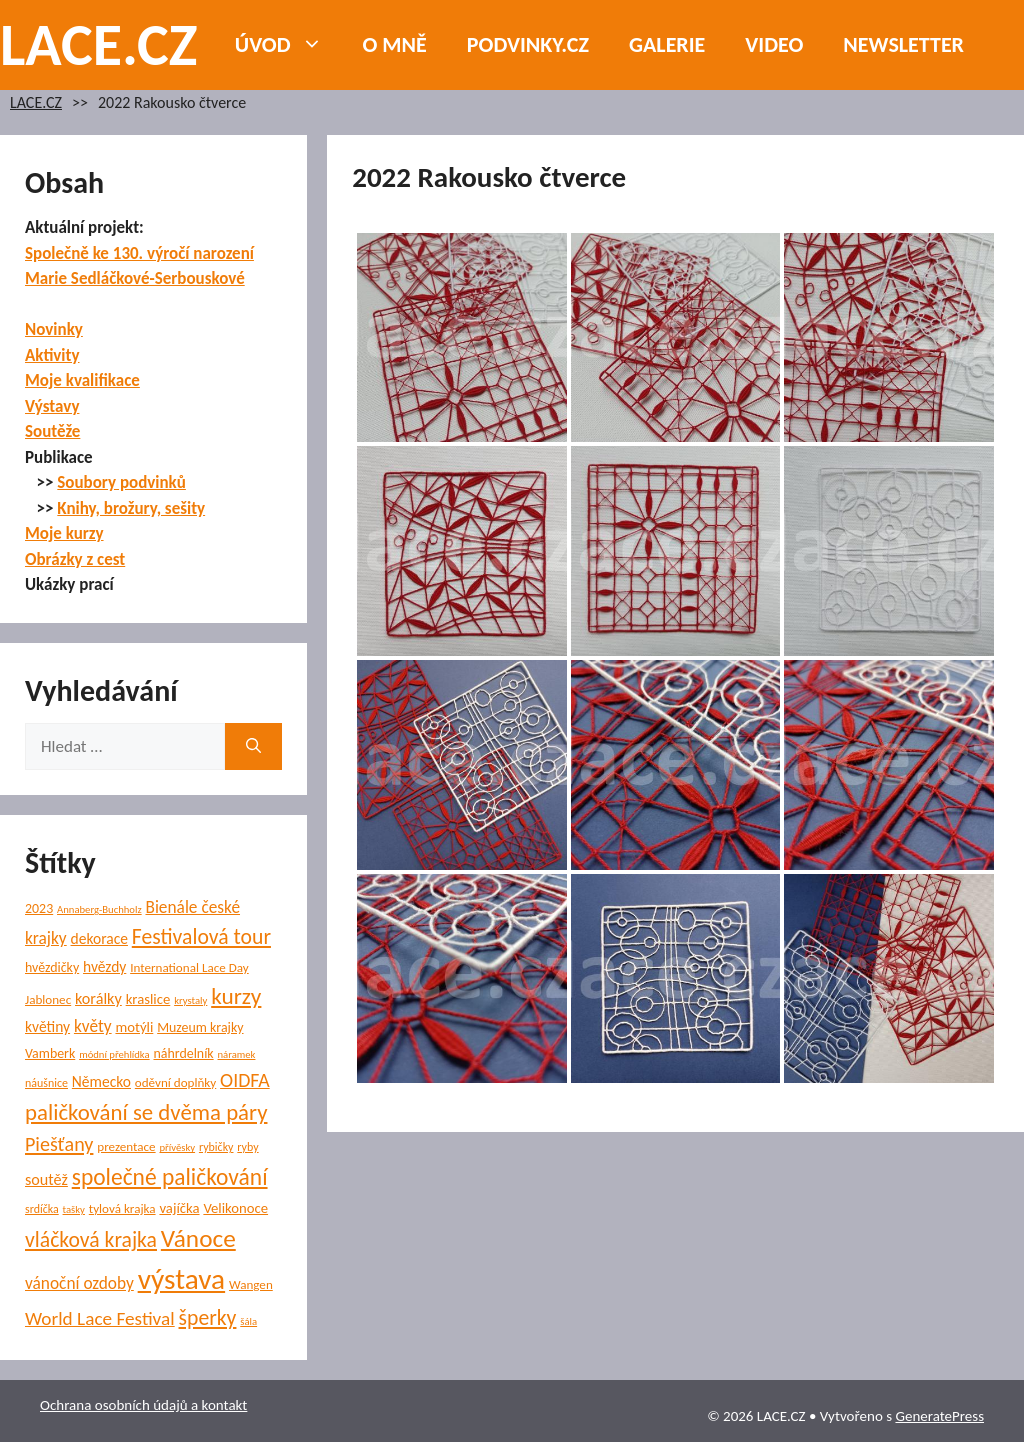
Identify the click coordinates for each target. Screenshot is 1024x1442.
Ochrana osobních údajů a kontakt (143, 1405)
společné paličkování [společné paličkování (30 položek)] (170, 1177)
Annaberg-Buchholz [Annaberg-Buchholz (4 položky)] (99, 909)
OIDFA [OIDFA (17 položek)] (245, 1080)
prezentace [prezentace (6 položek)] (126, 1147)
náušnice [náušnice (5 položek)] (46, 1083)
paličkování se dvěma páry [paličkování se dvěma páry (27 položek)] (146, 1112)
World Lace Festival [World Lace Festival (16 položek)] (100, 1318)
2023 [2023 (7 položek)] (39, 908)
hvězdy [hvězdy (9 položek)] (104, 966)
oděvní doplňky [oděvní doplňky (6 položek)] (175, 1083)
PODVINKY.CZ (528, 44)
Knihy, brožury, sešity (131, 508)
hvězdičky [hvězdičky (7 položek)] (52, 967)
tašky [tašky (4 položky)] (74, 1209)
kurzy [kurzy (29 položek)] (236, 996)
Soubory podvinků (121, 482)
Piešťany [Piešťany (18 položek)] (59, 1144)
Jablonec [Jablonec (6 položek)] (48, 1000)
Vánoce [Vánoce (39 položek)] (198, 1238)
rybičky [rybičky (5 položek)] (216, 1147)
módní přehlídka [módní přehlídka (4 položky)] (114, 1054)
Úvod (289, 45)
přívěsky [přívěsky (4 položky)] (177, 1147)
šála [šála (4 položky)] (248, 1321)
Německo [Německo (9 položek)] (101, 1081)
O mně (395, 44)
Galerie (667, 44)
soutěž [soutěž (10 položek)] (46, 1179)
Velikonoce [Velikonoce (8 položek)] (235, 1208)
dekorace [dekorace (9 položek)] (99, 938)
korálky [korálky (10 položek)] (98, 998)
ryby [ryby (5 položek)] (247, 1147)
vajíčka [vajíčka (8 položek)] (179, 1208)
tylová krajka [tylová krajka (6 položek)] (122, 1209)
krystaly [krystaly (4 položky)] (190, 1000)
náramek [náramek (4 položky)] (237, 1054)
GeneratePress (939, 1416)
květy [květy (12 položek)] (93, 1026)
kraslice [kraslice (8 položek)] (148, 999)
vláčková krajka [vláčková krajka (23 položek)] (91, 1239)
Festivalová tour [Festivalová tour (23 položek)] (201, 936)
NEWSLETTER (903, 44)
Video (774, 44)
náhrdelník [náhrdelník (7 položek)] (183, 1053)
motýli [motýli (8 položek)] (134, 1027)
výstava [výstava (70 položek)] (181, 1279)
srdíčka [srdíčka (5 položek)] (42, 1209)
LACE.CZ (99, 44)
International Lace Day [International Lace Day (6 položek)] (189, 968)
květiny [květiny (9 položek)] (47, 1026)
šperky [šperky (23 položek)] (208, 1317)
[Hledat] (253, 747)
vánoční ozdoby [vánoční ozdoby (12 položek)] (79, 1283)
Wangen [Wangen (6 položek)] (251, 1285)
